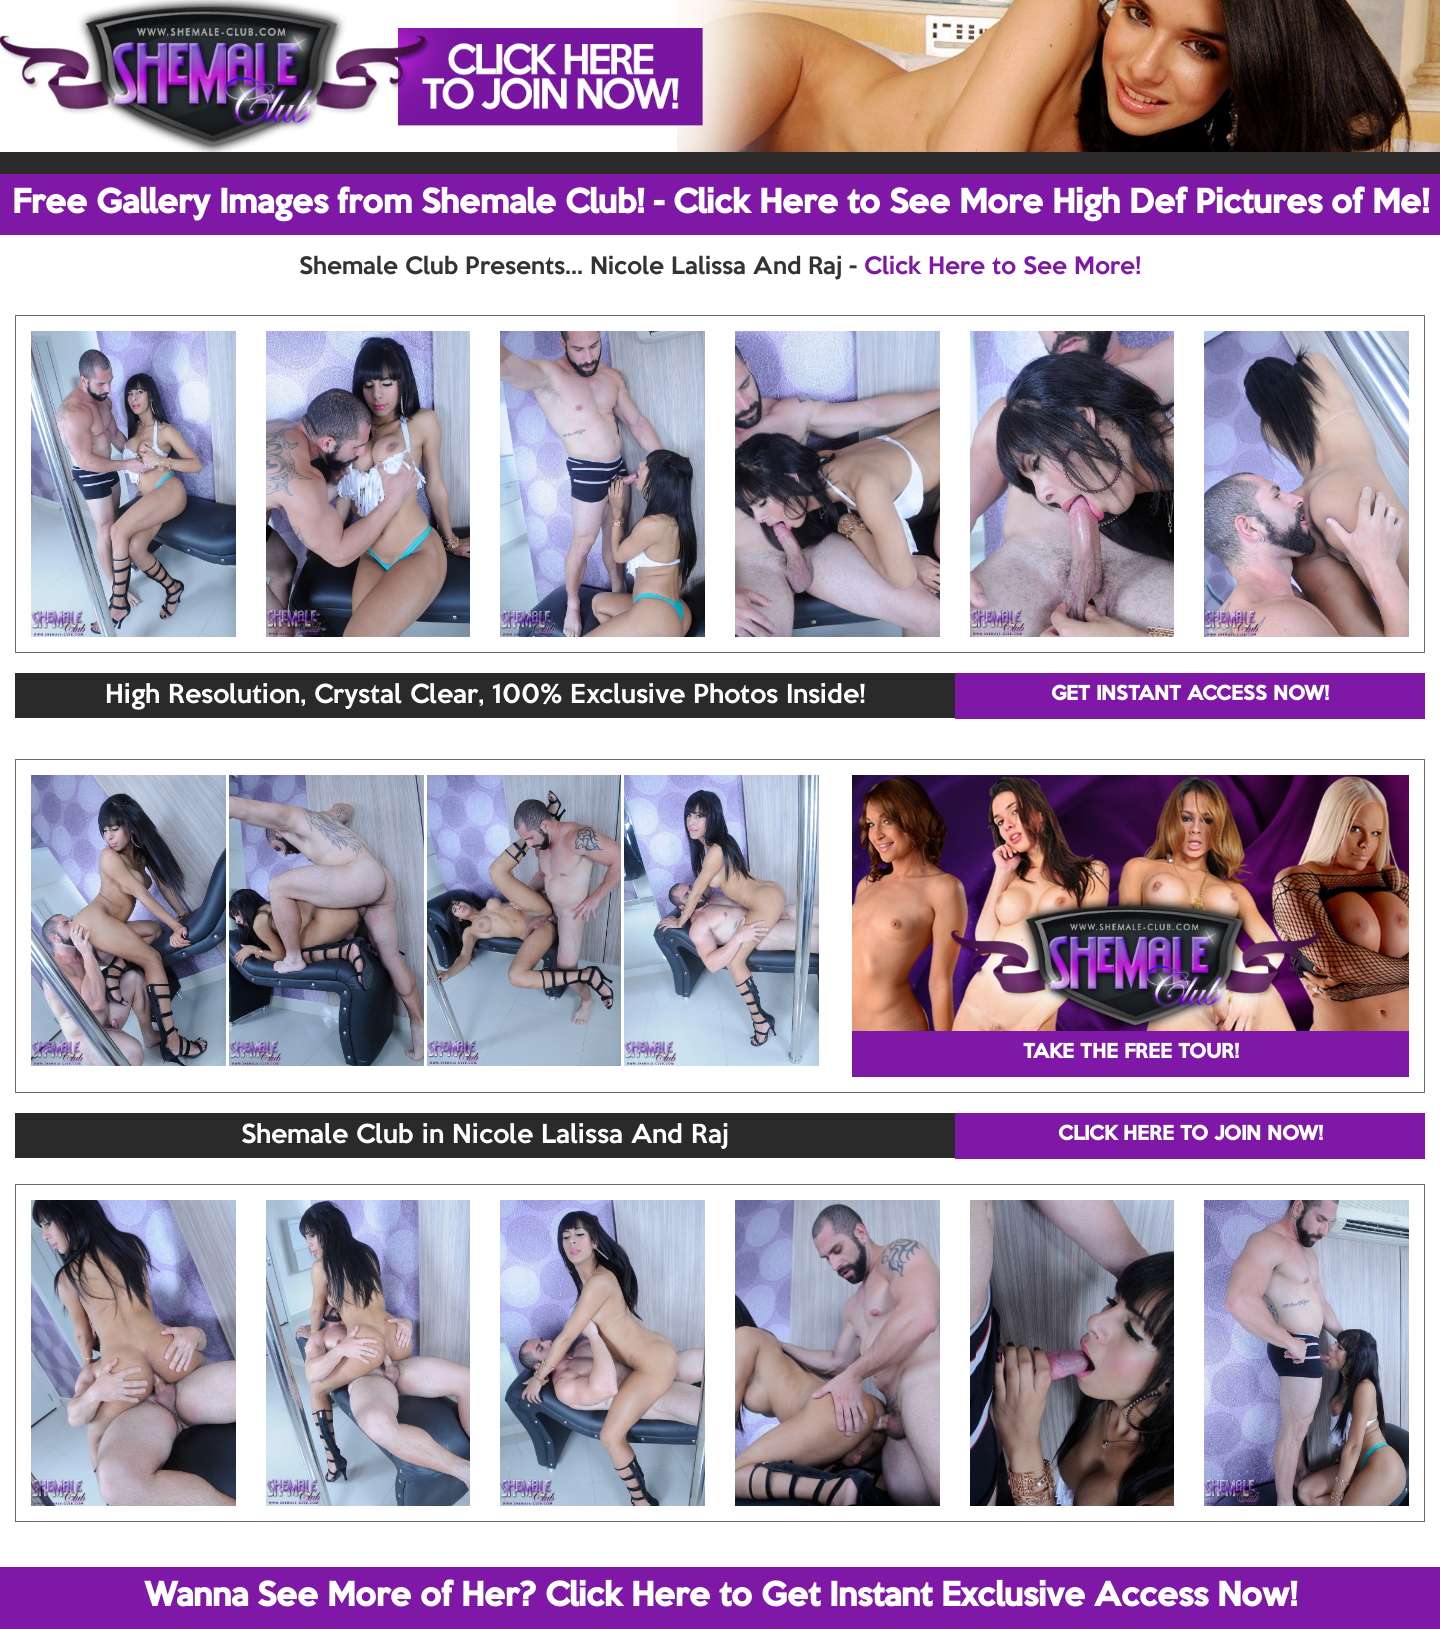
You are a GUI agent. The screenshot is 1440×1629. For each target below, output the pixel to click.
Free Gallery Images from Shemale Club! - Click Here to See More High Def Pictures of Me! (720, 204)
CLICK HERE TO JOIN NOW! (1190, 1135)
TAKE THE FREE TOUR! (1131, 1053)
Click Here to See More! (1002, 267)
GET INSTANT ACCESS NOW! (1190, 695)
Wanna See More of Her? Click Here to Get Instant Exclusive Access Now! (720, 1597)
